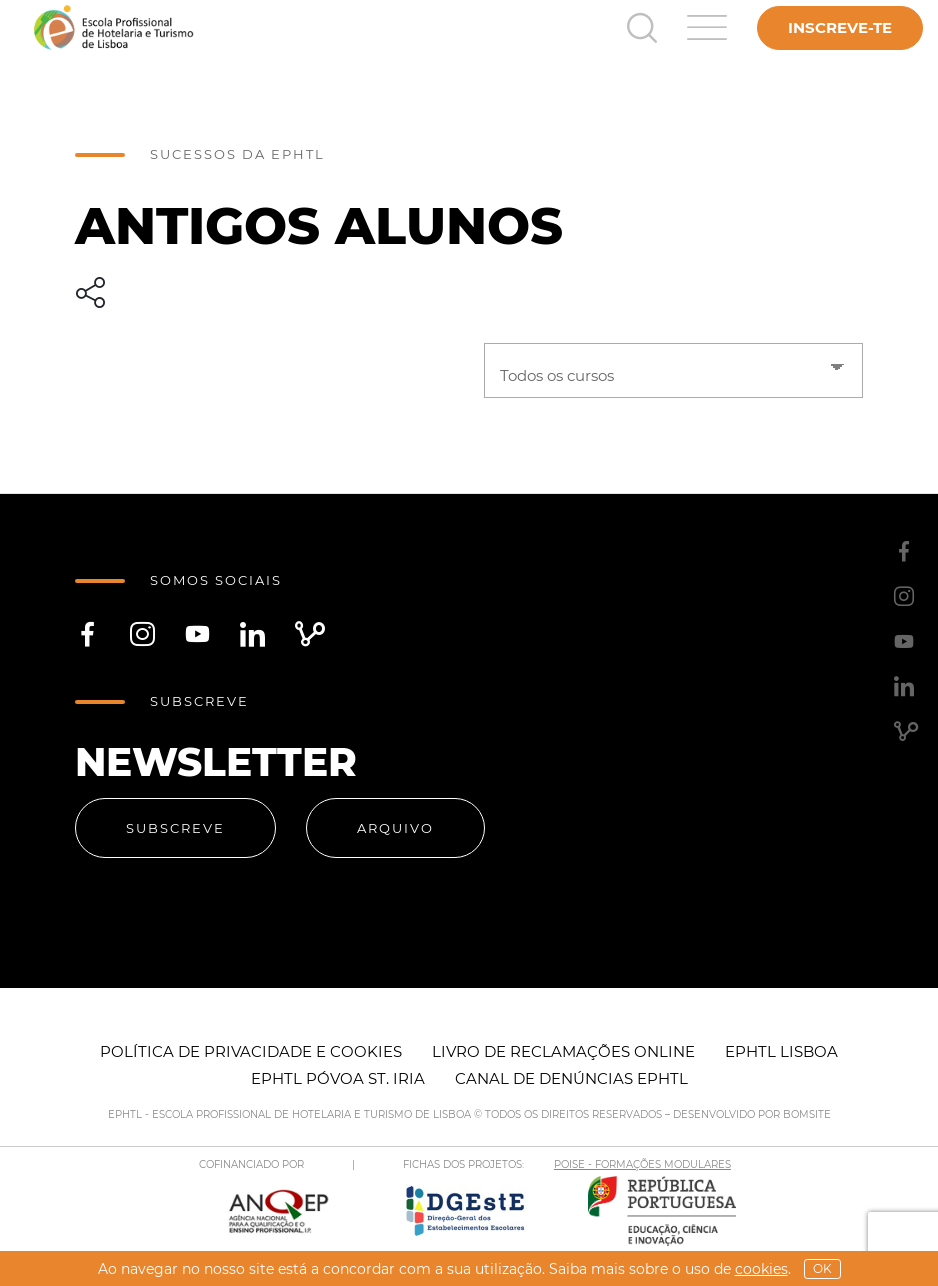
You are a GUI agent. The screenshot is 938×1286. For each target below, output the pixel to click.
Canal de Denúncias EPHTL (571, 1078)
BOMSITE (807, 1114)
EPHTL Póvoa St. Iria (338, 1078)
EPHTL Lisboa (781, 1051)
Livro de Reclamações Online (563, 1051)
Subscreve (175, 828)
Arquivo (395, 828)
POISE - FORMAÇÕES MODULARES (642, 1164)
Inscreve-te (840, 27)
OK (822, 1268)
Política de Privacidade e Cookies (251, 1051)
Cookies (761, 1269)
